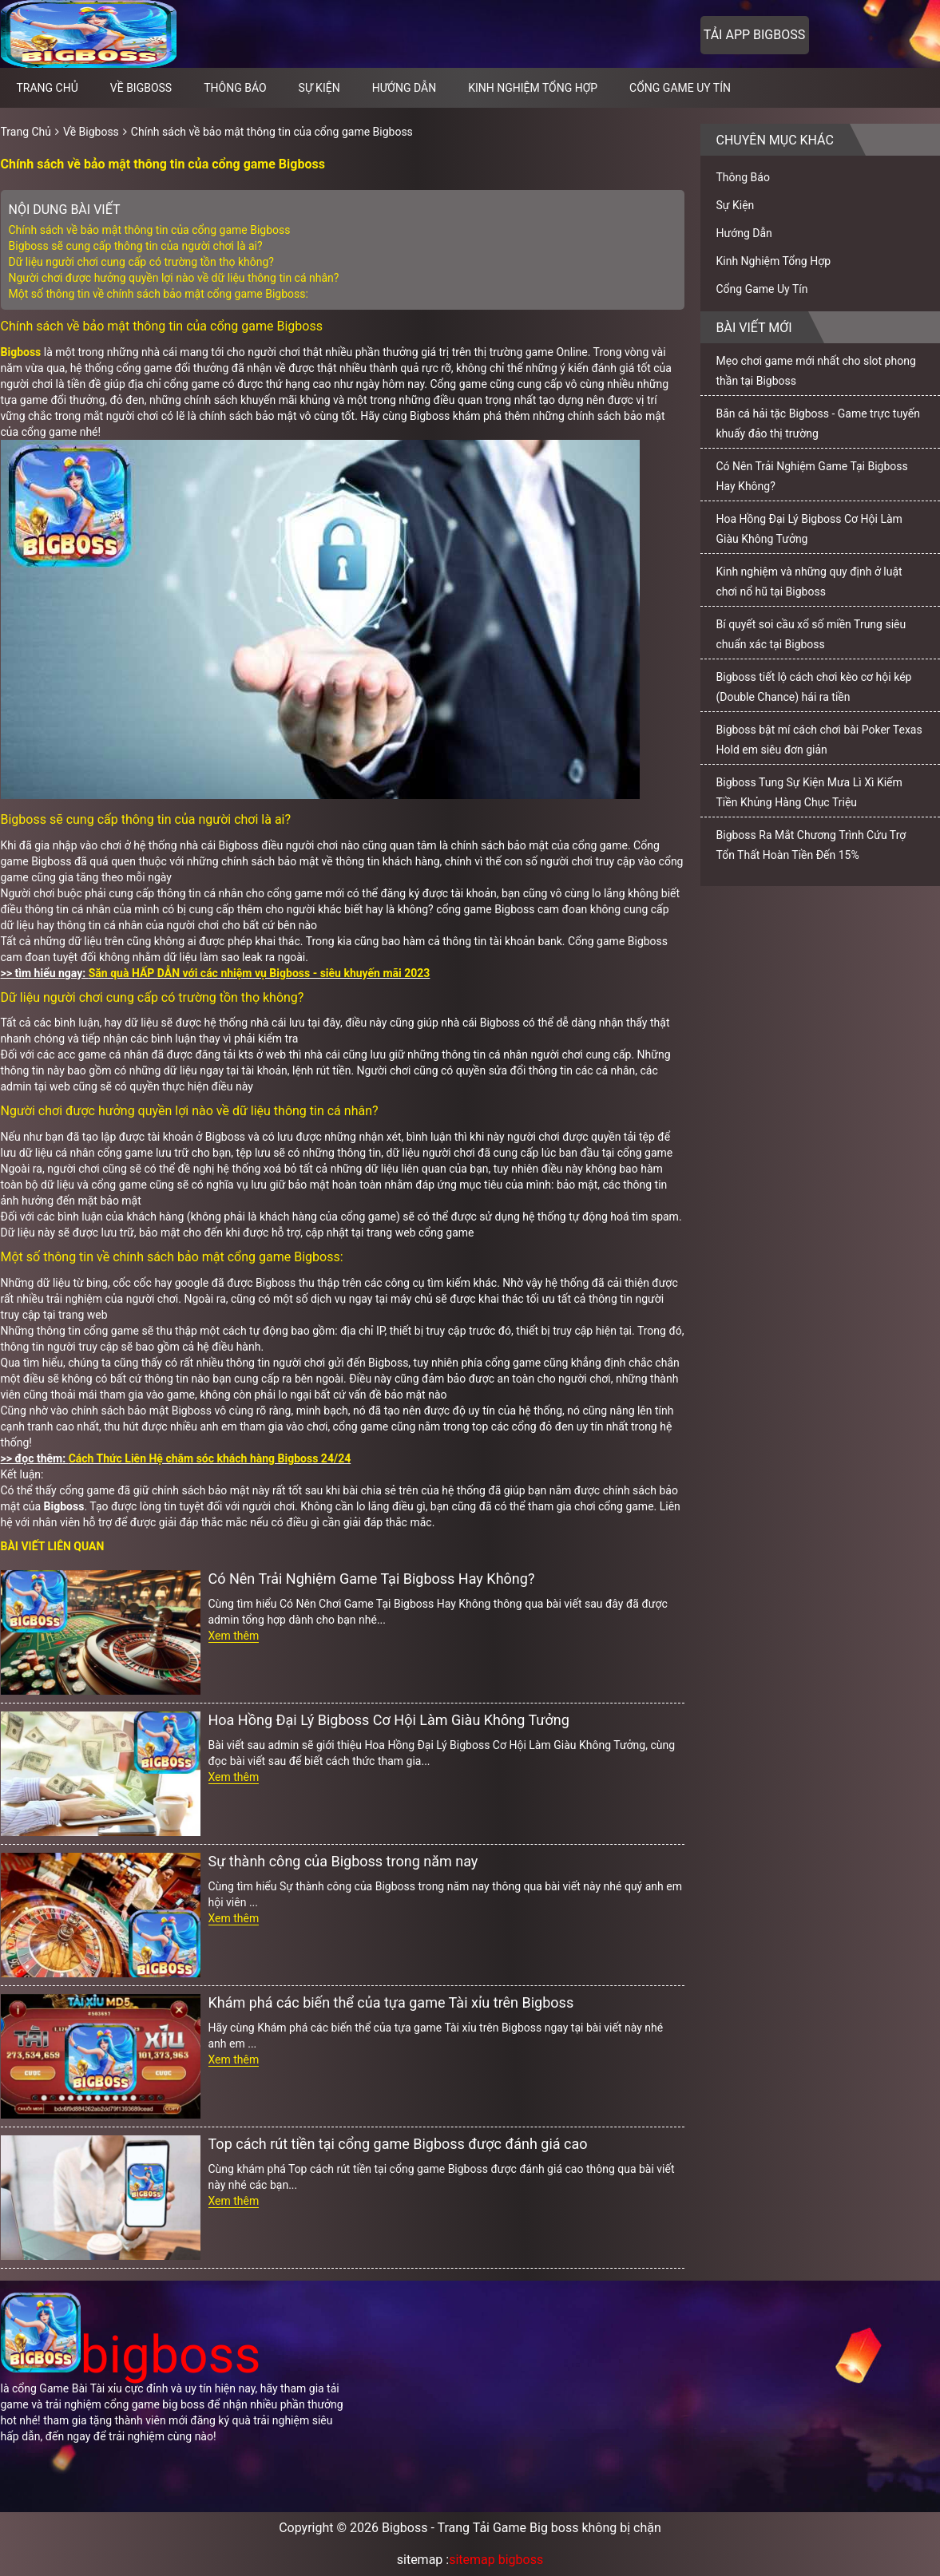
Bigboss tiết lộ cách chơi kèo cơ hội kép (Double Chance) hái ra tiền (814, 687)
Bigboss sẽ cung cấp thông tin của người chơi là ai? (136, 245)
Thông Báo (235, 87)
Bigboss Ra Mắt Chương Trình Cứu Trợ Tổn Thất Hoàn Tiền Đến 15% (811, 845)
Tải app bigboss (754, 34)
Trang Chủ (26, 131)
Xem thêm (234, 1635)
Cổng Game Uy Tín (680, 87)
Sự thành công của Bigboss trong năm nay (343, 1861)
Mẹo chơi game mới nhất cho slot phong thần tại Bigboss (816, 370)
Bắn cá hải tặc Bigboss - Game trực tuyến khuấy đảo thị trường (818, 423)
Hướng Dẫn (404, 87)
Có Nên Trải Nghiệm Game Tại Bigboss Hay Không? (371, 1578)
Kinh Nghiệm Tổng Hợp (532, 87)
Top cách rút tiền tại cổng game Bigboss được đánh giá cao (398, 2143)
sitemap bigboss (496, 2559)
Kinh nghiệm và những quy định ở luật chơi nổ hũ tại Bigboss (809, 581)
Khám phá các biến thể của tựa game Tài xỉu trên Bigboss (391, 2002)
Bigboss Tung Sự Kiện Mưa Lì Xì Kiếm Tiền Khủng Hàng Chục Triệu (809, 792)
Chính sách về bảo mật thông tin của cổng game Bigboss (272, 131)
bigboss (131, 2355)
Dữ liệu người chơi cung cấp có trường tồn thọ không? (141, 261)
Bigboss (21, 352)
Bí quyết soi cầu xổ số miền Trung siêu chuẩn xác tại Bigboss (811, 634)
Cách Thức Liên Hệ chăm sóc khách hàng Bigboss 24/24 (210, 1458)
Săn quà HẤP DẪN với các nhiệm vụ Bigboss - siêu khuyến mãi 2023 (259, 973)
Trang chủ (47, 87)
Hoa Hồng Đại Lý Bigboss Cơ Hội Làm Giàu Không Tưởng (388, 1719)
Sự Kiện (319, 87)
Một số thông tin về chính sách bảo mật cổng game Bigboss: (158, 293)
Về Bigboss (141, 87)
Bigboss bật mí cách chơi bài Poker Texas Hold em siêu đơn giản (819, 739)
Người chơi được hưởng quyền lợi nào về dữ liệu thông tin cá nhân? (174, 277)
